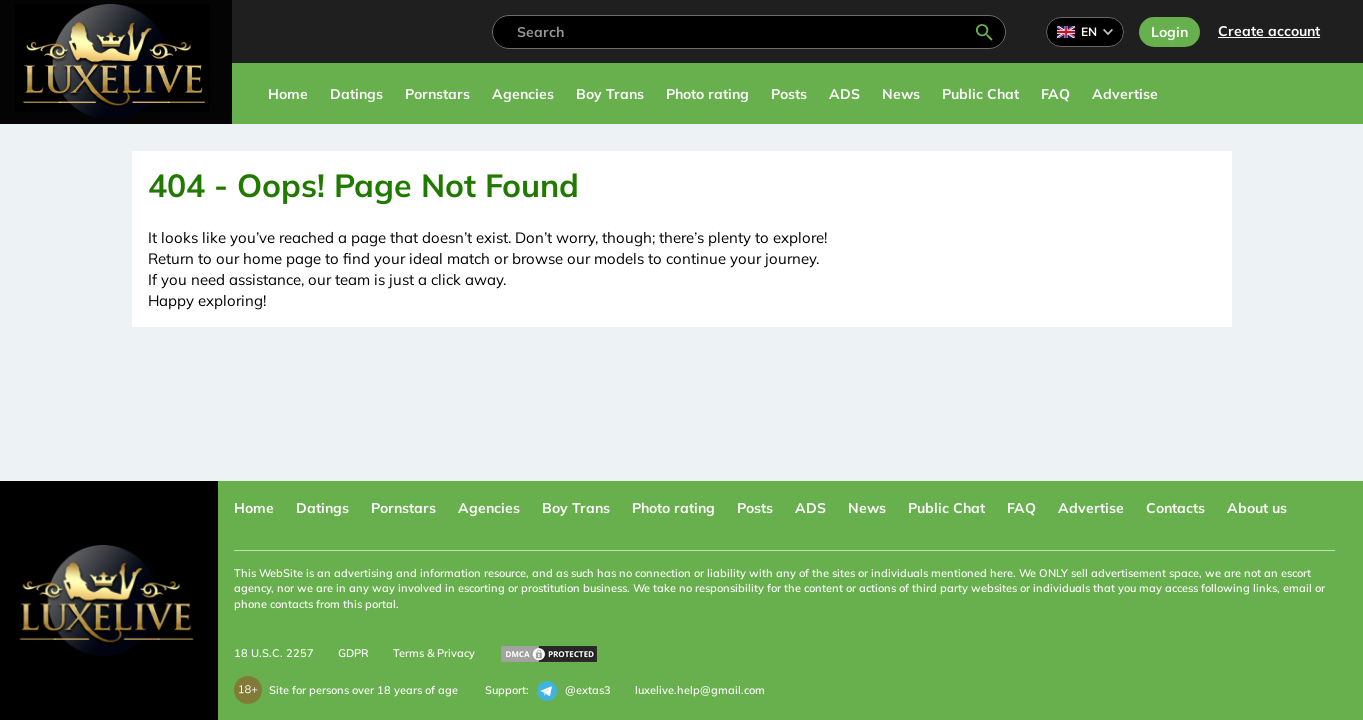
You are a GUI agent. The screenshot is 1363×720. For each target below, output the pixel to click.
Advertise (1125, 94)
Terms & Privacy (434, 653)
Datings (356, 94)
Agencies (523, 94)
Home (288, 94)
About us (1257, 508)
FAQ (1055, 94)
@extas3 (574, 691)
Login (1169, 32)
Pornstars (437, 94)
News (901, 94)
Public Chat (980, 94)
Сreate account (1269, 31)
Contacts (1175, 508)
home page (282, 258)
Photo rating (707, 94)
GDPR (353, 653)
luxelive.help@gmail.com (700, 690)
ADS (844, 94)
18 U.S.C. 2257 (274, 653)
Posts (789, 94)
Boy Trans (610, 94)
